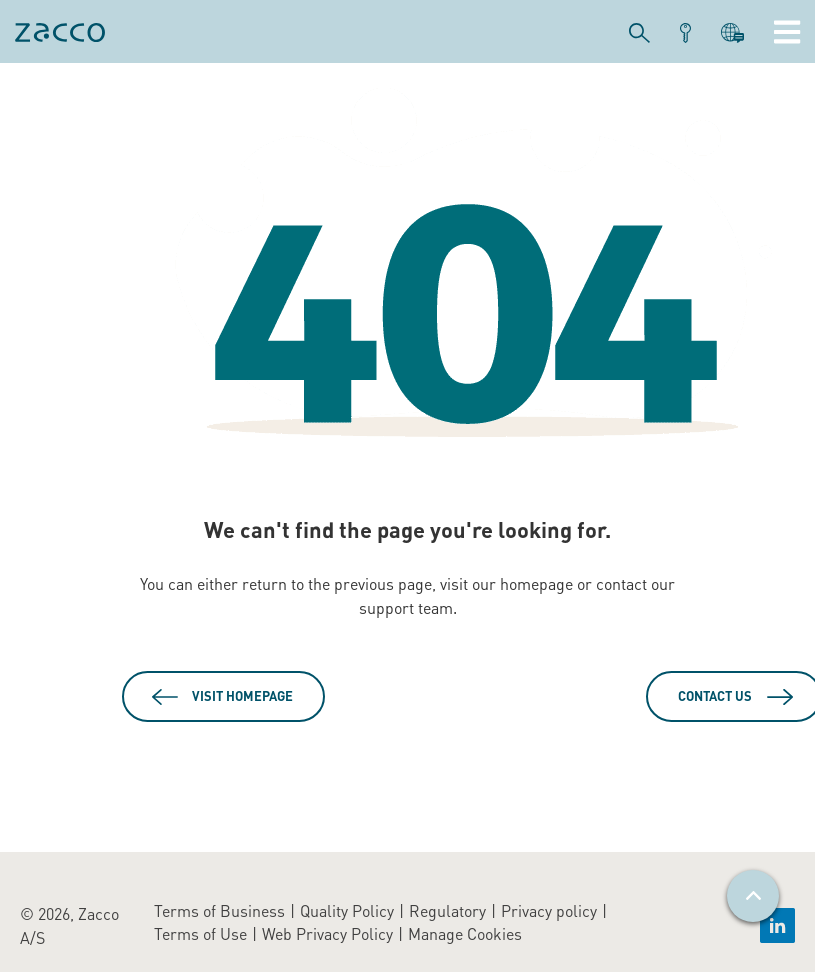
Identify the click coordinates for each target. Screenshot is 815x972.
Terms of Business (219, 910)
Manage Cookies (465, 933)
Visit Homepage (242, 696)
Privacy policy (549, 910)
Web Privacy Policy (327, 933)
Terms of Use (200, 933)
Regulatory (447, 910)
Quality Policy (347, 910)
